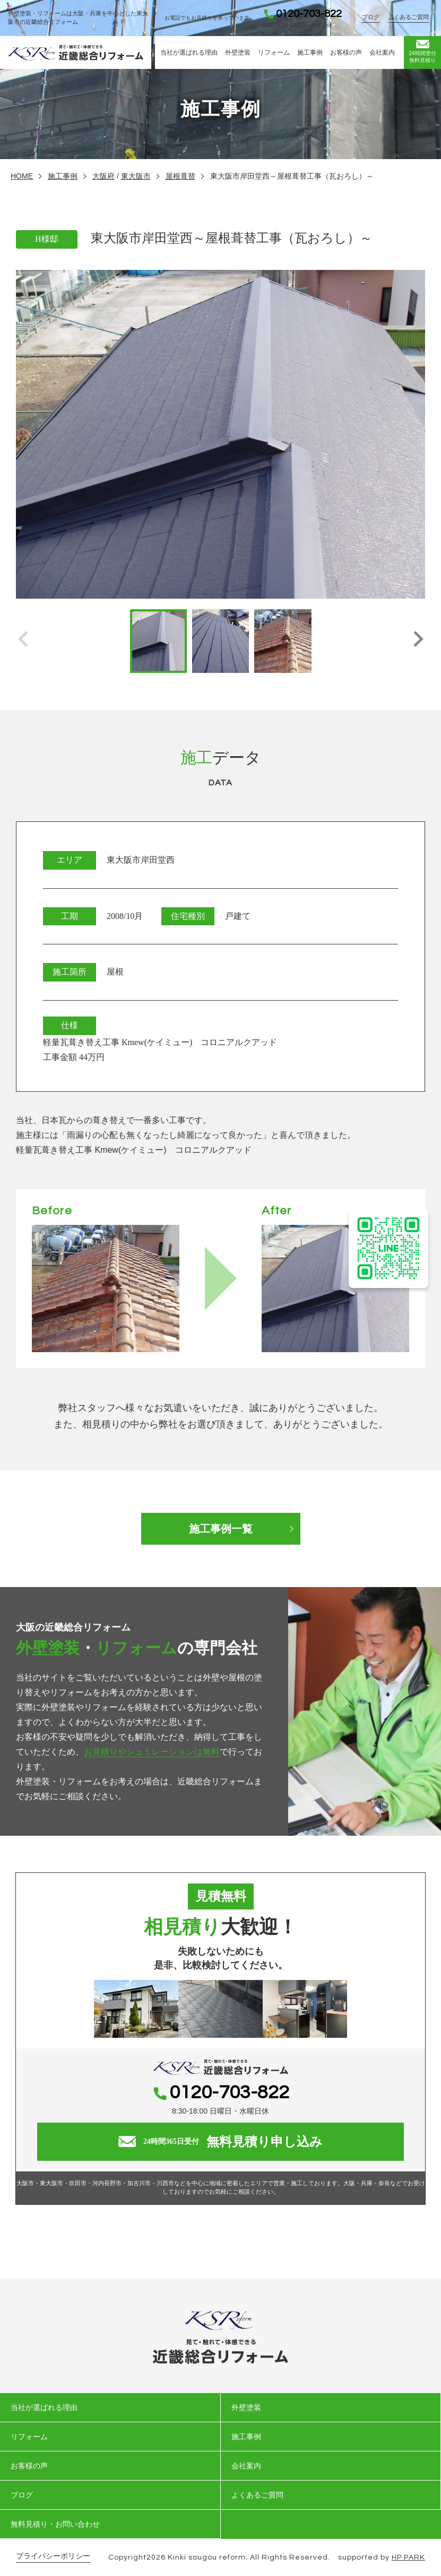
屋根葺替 (180, 176)
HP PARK (408, 2557)
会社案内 (382, 52)
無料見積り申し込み (220, 2142)
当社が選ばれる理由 (189, 52)
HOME (22, 176)
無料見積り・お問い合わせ (55, 2524)
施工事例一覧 (221, 1529)
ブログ (370, 17)
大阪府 (103, 176)
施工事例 (310, 52)
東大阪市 (136, 176)
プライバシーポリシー (53, 2556)
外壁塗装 (237, 52)
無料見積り (422, 51)
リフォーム (274, 52)
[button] (418, 641)
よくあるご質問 (408, 17)
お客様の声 (346, 52)
